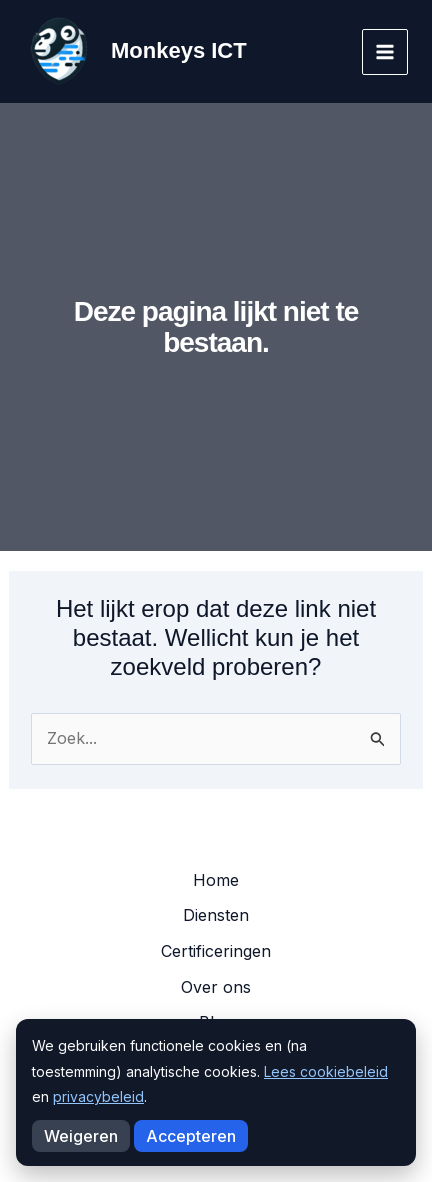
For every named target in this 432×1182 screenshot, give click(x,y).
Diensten (216, 915)
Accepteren (191, 1136)
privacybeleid (98, 1096)
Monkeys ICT (179, 50)
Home (216, 880)
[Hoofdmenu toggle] (385, 52)
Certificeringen (216, 951)
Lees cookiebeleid (326, 1071)
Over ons (216, 987)
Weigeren (81, 1136)
